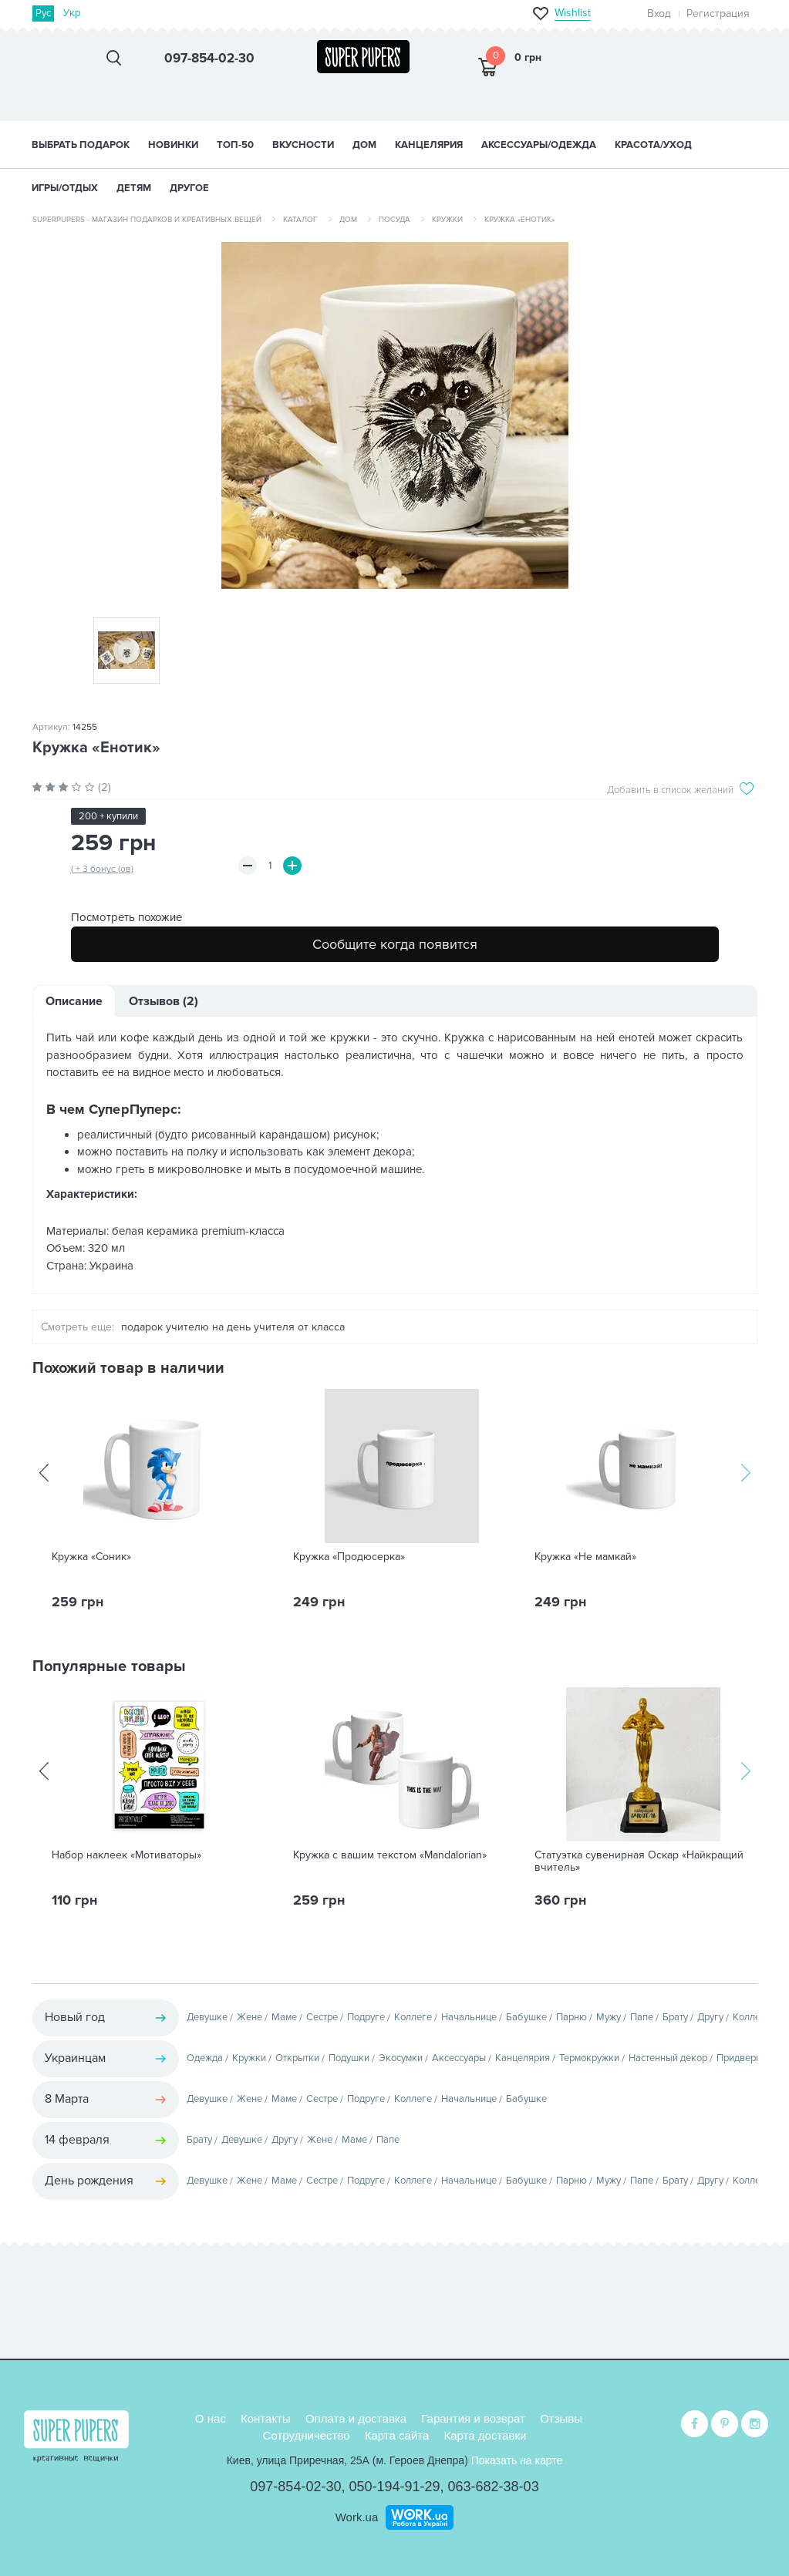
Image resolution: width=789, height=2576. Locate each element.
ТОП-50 (235, 145)
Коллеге (413, 2017)
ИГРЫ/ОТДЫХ (65, 188)
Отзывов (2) (163, 1001)
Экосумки (401, 2058)
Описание (74, 1001)
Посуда (394, 219)
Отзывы (561, 2418)
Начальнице (469, 2017)
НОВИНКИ (173, 145)
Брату (675, 2017)
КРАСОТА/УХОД (653, 145)
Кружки (447, 219)
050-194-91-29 (394, 2486)
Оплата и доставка (355, 2418)
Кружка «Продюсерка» (349, 1557)
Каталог (300, 219)
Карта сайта (397, 2435)
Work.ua (357, 2517)
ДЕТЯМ (133, 188)
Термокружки (589, 2058)
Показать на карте (517, 2460)
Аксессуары (459, 2058)
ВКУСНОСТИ (303, 145)
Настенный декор (668, 2058)
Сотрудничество (306, 2435)
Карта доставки (485, 2435)
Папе (641, 2017)
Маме (284, 2017)
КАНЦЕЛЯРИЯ (429, 145)
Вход (659, 13)
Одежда (205, 2058)
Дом (348, 219)
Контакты (266, 2418)
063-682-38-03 (493, 2486)
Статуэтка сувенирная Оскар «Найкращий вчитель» (638, 1861)
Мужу (608, 2017)
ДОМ (364, 145)
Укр (71, 13)
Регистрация (718, 13)
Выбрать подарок (81, 145)
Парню (571, 2017)
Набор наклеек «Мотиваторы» (126, 1855)
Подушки (349, 2058)
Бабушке (526, 2017)
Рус (43, 13)
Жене (249, 2017)
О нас (210, 2418)
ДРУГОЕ (189, 188)
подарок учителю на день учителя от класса (233, 1326)
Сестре (322, 2017)
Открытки (297, 2058)
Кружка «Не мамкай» (585, 1557)
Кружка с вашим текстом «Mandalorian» (390, 1855)
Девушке (207, 2017)
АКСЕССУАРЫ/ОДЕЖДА (538, 145)
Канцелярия (522, 2058)
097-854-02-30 (295, 2486)
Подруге (366, 2017)
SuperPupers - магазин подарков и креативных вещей (146, 219)
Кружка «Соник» (91, 1557)
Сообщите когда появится (394, 944)
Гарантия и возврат (473, 2418)
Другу (710, 2017)
